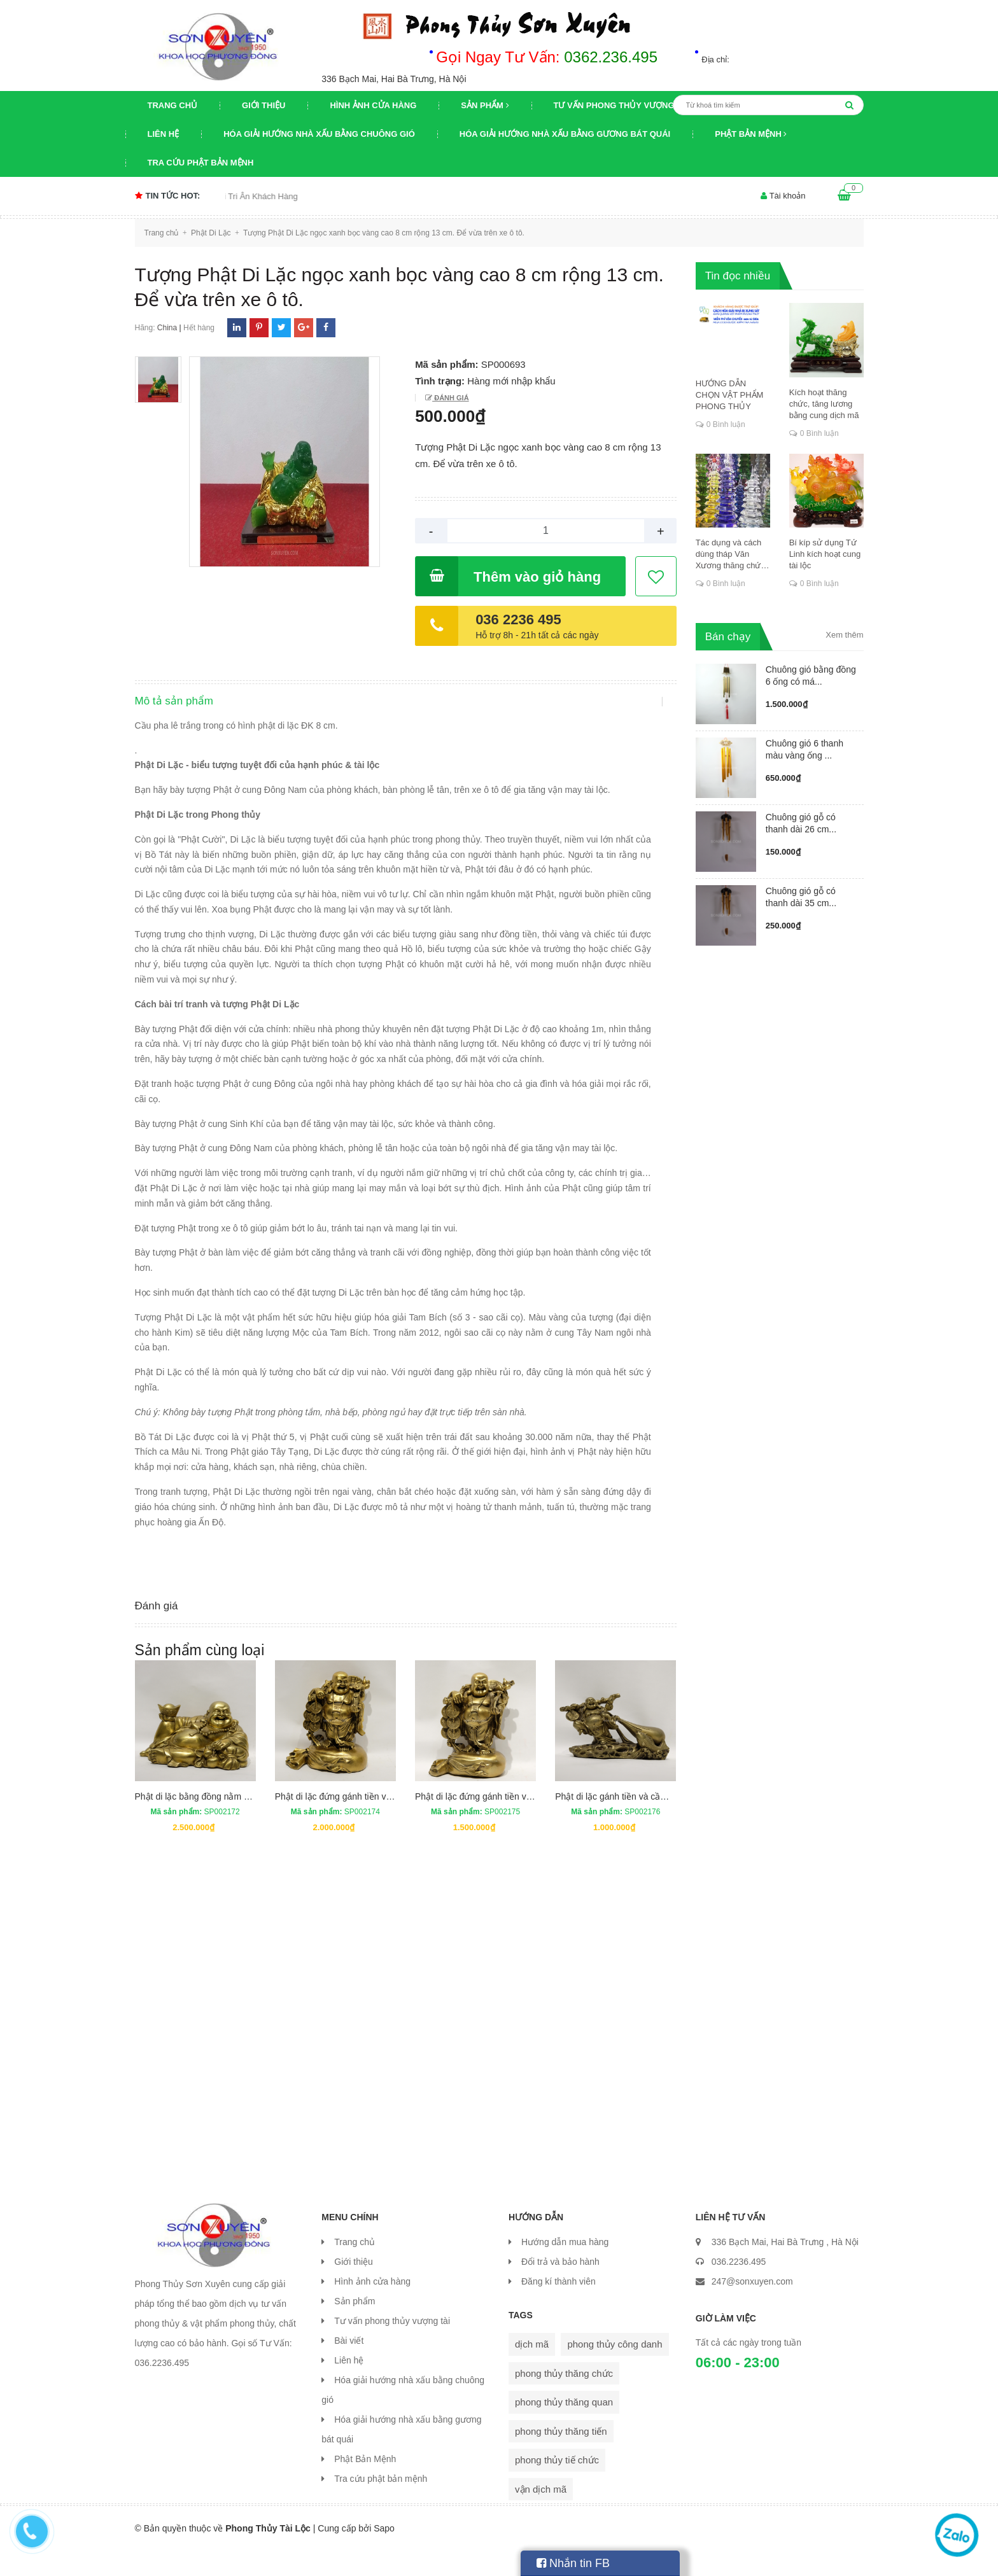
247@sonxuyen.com (752, 2306)
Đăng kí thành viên (558, 2306)
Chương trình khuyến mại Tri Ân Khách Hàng (239, 196)
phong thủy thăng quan (564, 2427)
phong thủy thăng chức (564, 2398)
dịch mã (532, 2369)
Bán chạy (727, 637)
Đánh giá (450, 398)
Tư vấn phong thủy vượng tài (622, 105)
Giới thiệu (263, 105)
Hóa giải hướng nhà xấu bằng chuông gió (319, 134)
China (167, 327)
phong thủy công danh (614, 2369)
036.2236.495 (739, 2286)
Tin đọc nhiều (738, 276)
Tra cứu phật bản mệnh (201, 162)
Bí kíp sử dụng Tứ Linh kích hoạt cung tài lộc (825, 554)
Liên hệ (163, 134)
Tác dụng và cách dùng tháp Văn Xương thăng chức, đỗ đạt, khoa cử (732, 554)
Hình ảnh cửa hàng (373, 105)
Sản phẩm (485, 105)
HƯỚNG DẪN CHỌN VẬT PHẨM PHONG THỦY (730, 395)
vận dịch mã (540, 2514)
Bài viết (348, 2365)
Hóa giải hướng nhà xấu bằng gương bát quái (565, 134)
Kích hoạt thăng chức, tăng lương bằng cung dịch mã (824, 404)
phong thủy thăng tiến (561, 2456)
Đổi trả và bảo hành (560, 2286)
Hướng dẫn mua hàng (564, 2267)
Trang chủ (173, 105)
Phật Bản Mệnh (751, 134)
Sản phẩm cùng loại (200, 1675)
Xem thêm (844, 635)
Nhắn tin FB (573, 2563)
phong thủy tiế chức (557, 2485)
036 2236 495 (518, 619)
